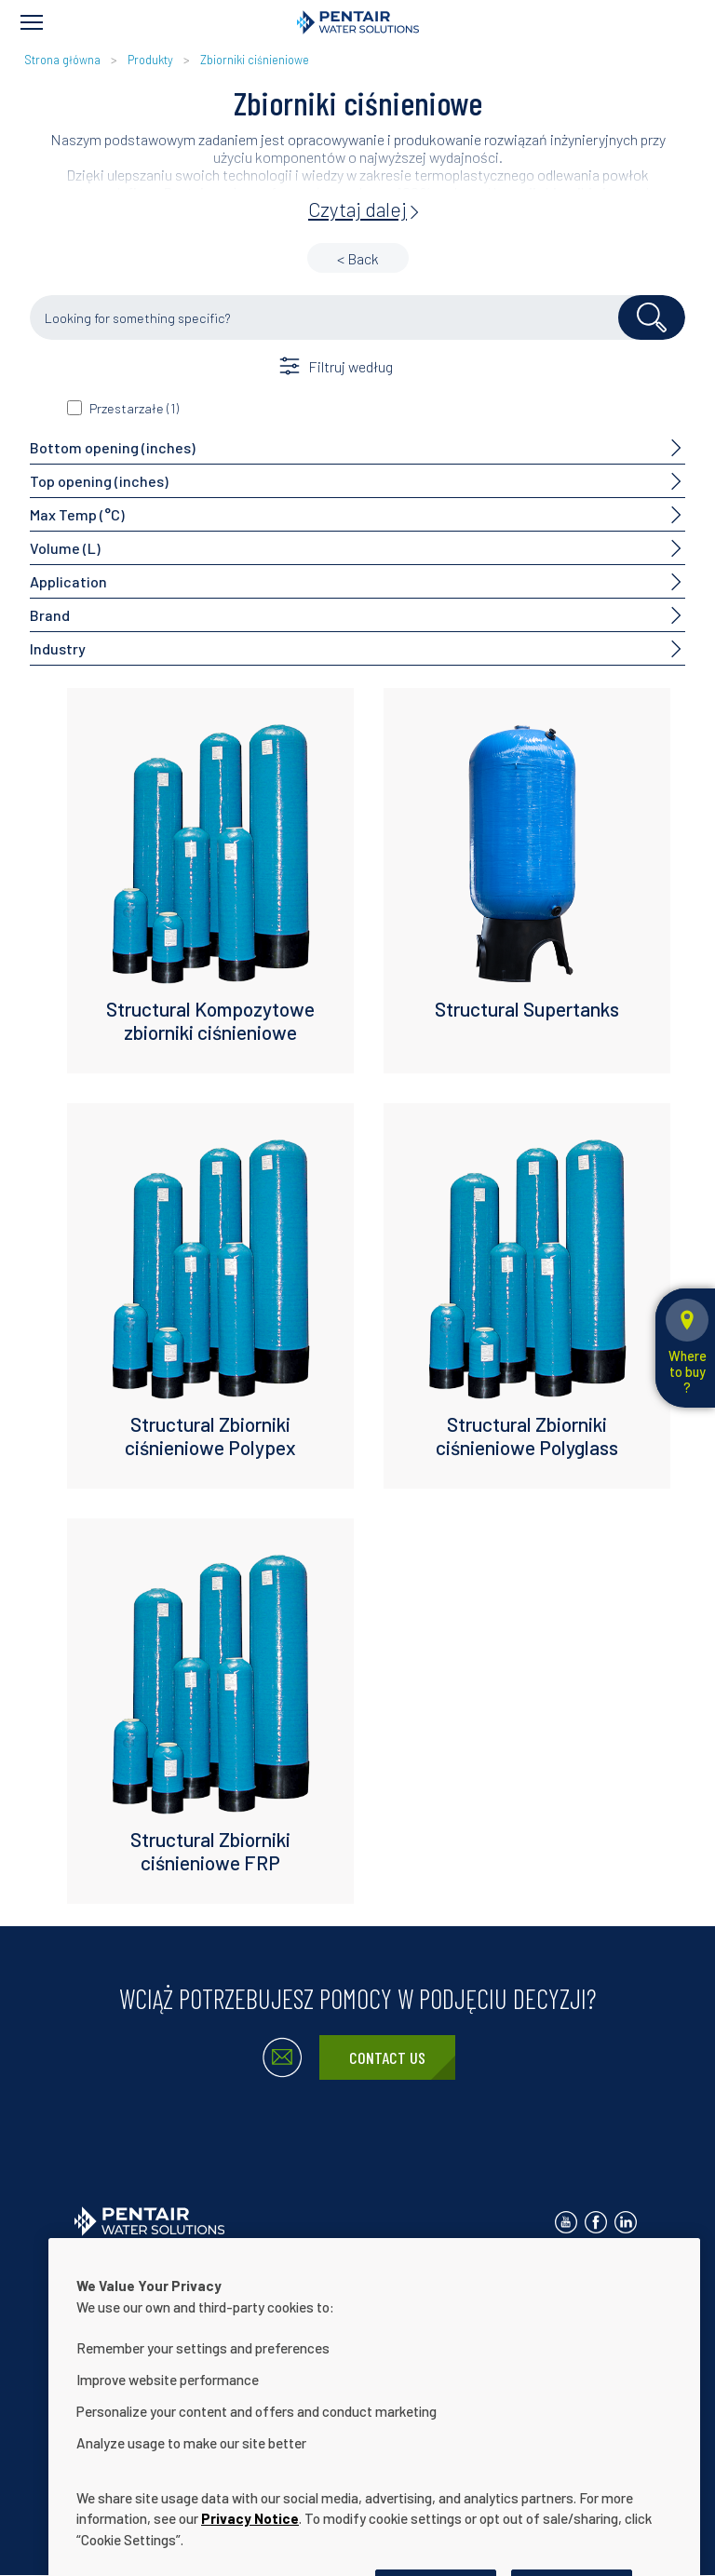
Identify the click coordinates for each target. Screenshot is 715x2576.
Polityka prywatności (279, 2268)
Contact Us (387, 2057)
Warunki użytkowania (424, 2268)
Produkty (150, 59)
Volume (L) (65, 548)
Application (68, 581)
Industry (58, 648)
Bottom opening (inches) (113, 447)
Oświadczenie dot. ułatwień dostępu (373, 2298)
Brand (50, 615)
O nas (93, 2298)
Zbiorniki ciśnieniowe (254, 59)
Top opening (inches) (99, 481)
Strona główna (62, 59)
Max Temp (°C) (77, 514)
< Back (358, 258)
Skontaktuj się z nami (133, 2268)
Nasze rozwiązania (193, 2298)
